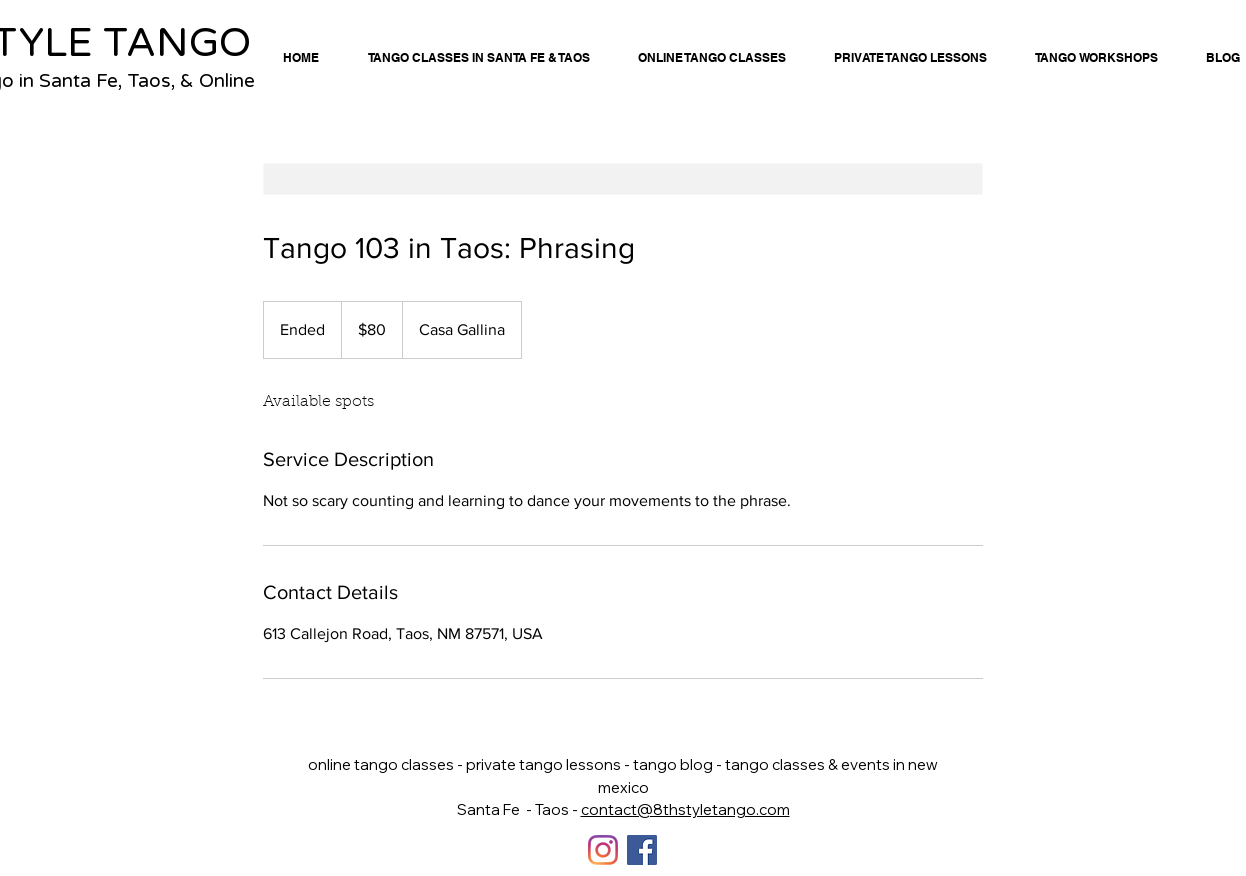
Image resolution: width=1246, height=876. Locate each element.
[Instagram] (603, 850)
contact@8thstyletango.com (685, 809)
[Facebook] (642, 850)
